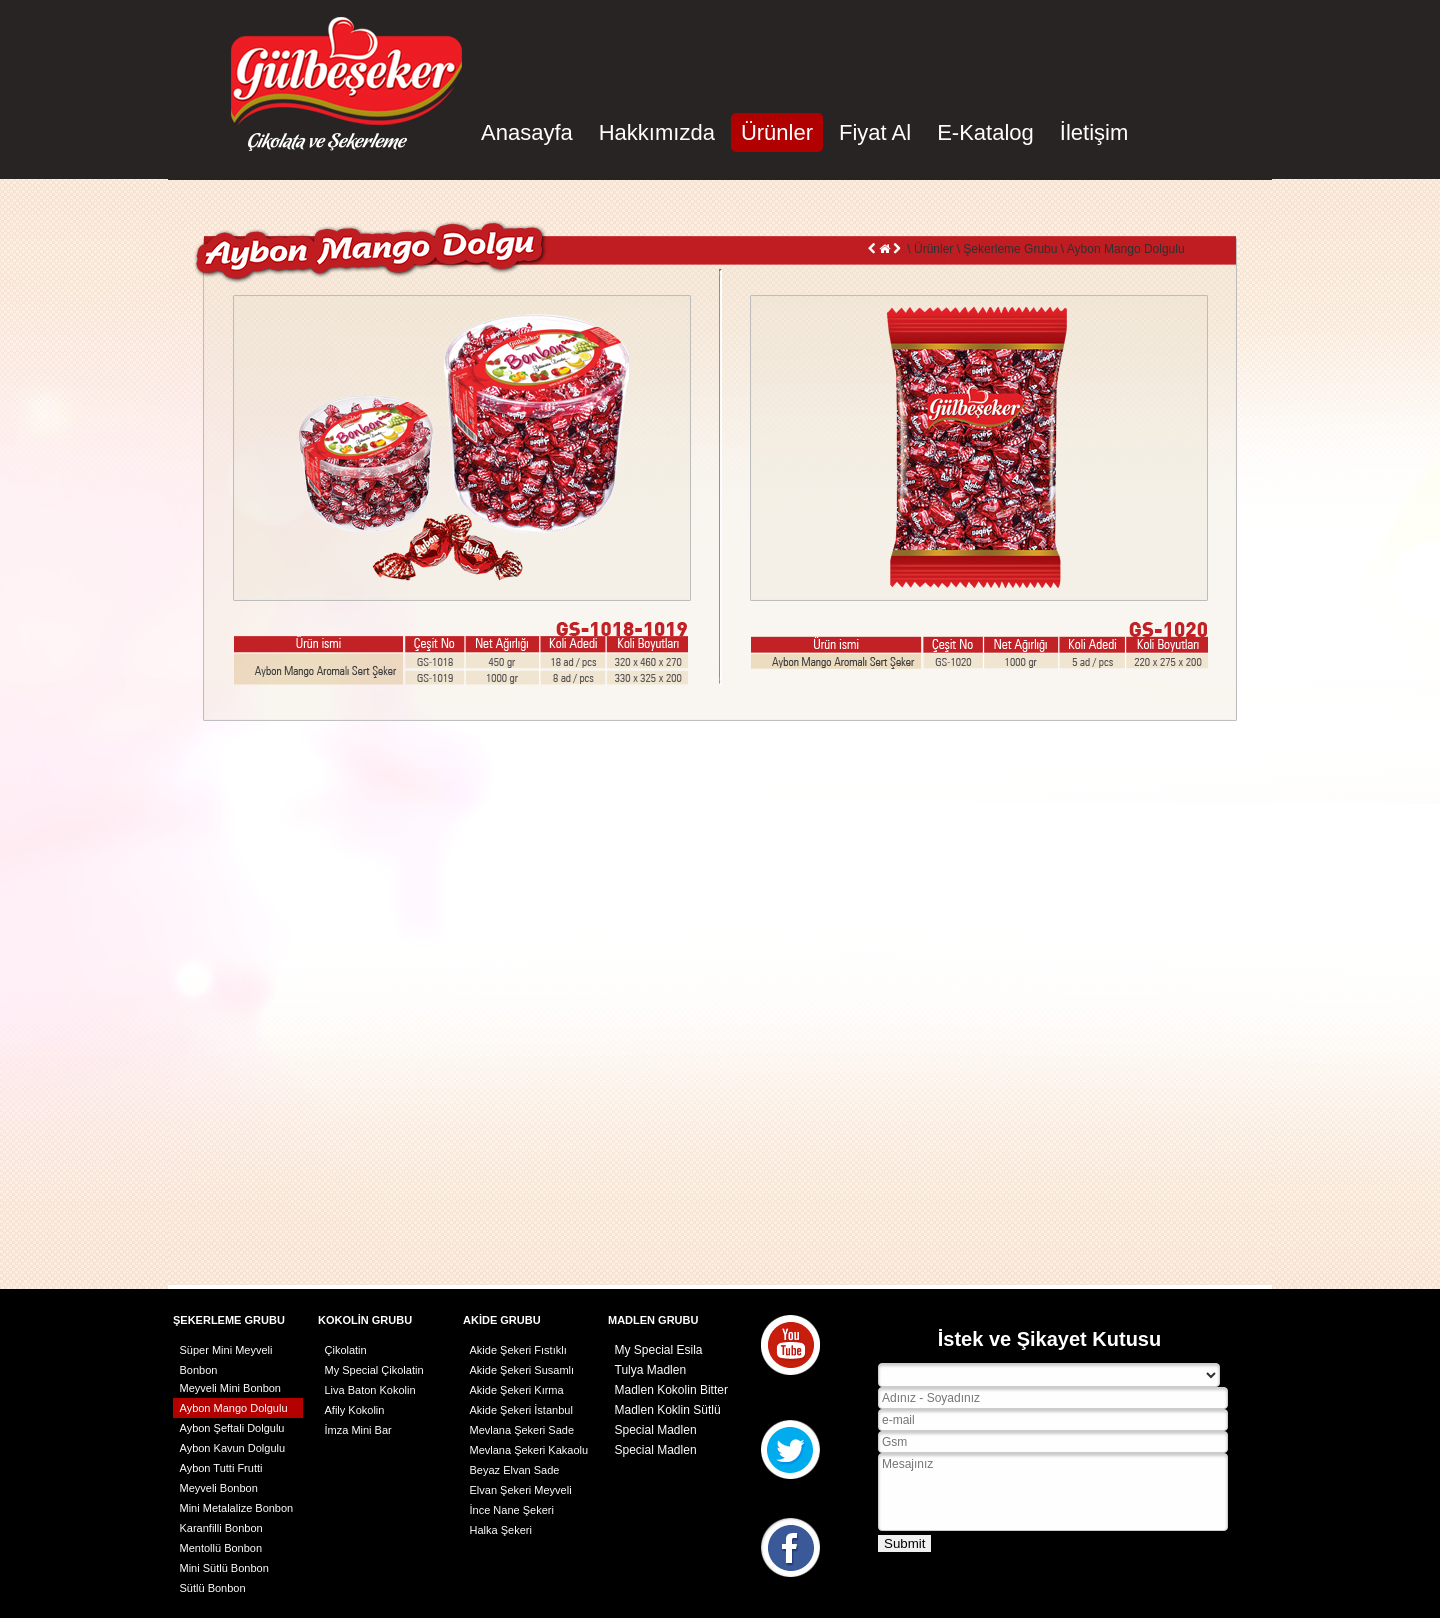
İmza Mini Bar (358, 1430)
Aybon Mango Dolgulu (234, 1408)
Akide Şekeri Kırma (517, 1390)
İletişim (1094, 132)
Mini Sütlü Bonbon (224, 1568)
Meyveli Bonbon (219, 1488)
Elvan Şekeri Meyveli (521, 1490)
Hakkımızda (657, 132)
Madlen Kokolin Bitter (671, 1390)
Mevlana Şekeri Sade (522, 1430)
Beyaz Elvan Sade (515, 1470)
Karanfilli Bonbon (221, 1528)
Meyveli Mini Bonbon (231, 1388)
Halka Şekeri (501, 1530)
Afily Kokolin (355, 1410)
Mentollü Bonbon (221, 1548)
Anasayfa (527, 132)
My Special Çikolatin (374, 1370)
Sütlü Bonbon (213, 1588)
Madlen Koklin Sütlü (668, 1410)
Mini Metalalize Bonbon (237, 1508)
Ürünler (777, 132)
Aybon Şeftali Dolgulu (232, 1428)
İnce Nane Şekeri (512, 1510)
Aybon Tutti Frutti (221, 1468)
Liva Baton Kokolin (370, 1390)
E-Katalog (985, 132)
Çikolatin (346, 1350)
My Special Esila (659, 1350)
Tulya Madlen (651, 1370)
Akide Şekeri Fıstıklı (518, 1350)
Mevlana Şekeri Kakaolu (529, 1450)
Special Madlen (656, 1430)
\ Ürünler (928, 249)
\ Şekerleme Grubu (1005, 249)
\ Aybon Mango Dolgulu (1120, 249)
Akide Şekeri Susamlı (522, 1370)
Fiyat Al (875, 132)
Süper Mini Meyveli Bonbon (226, 1352)
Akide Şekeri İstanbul (521, 1410)
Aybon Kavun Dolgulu (233, 1448)
